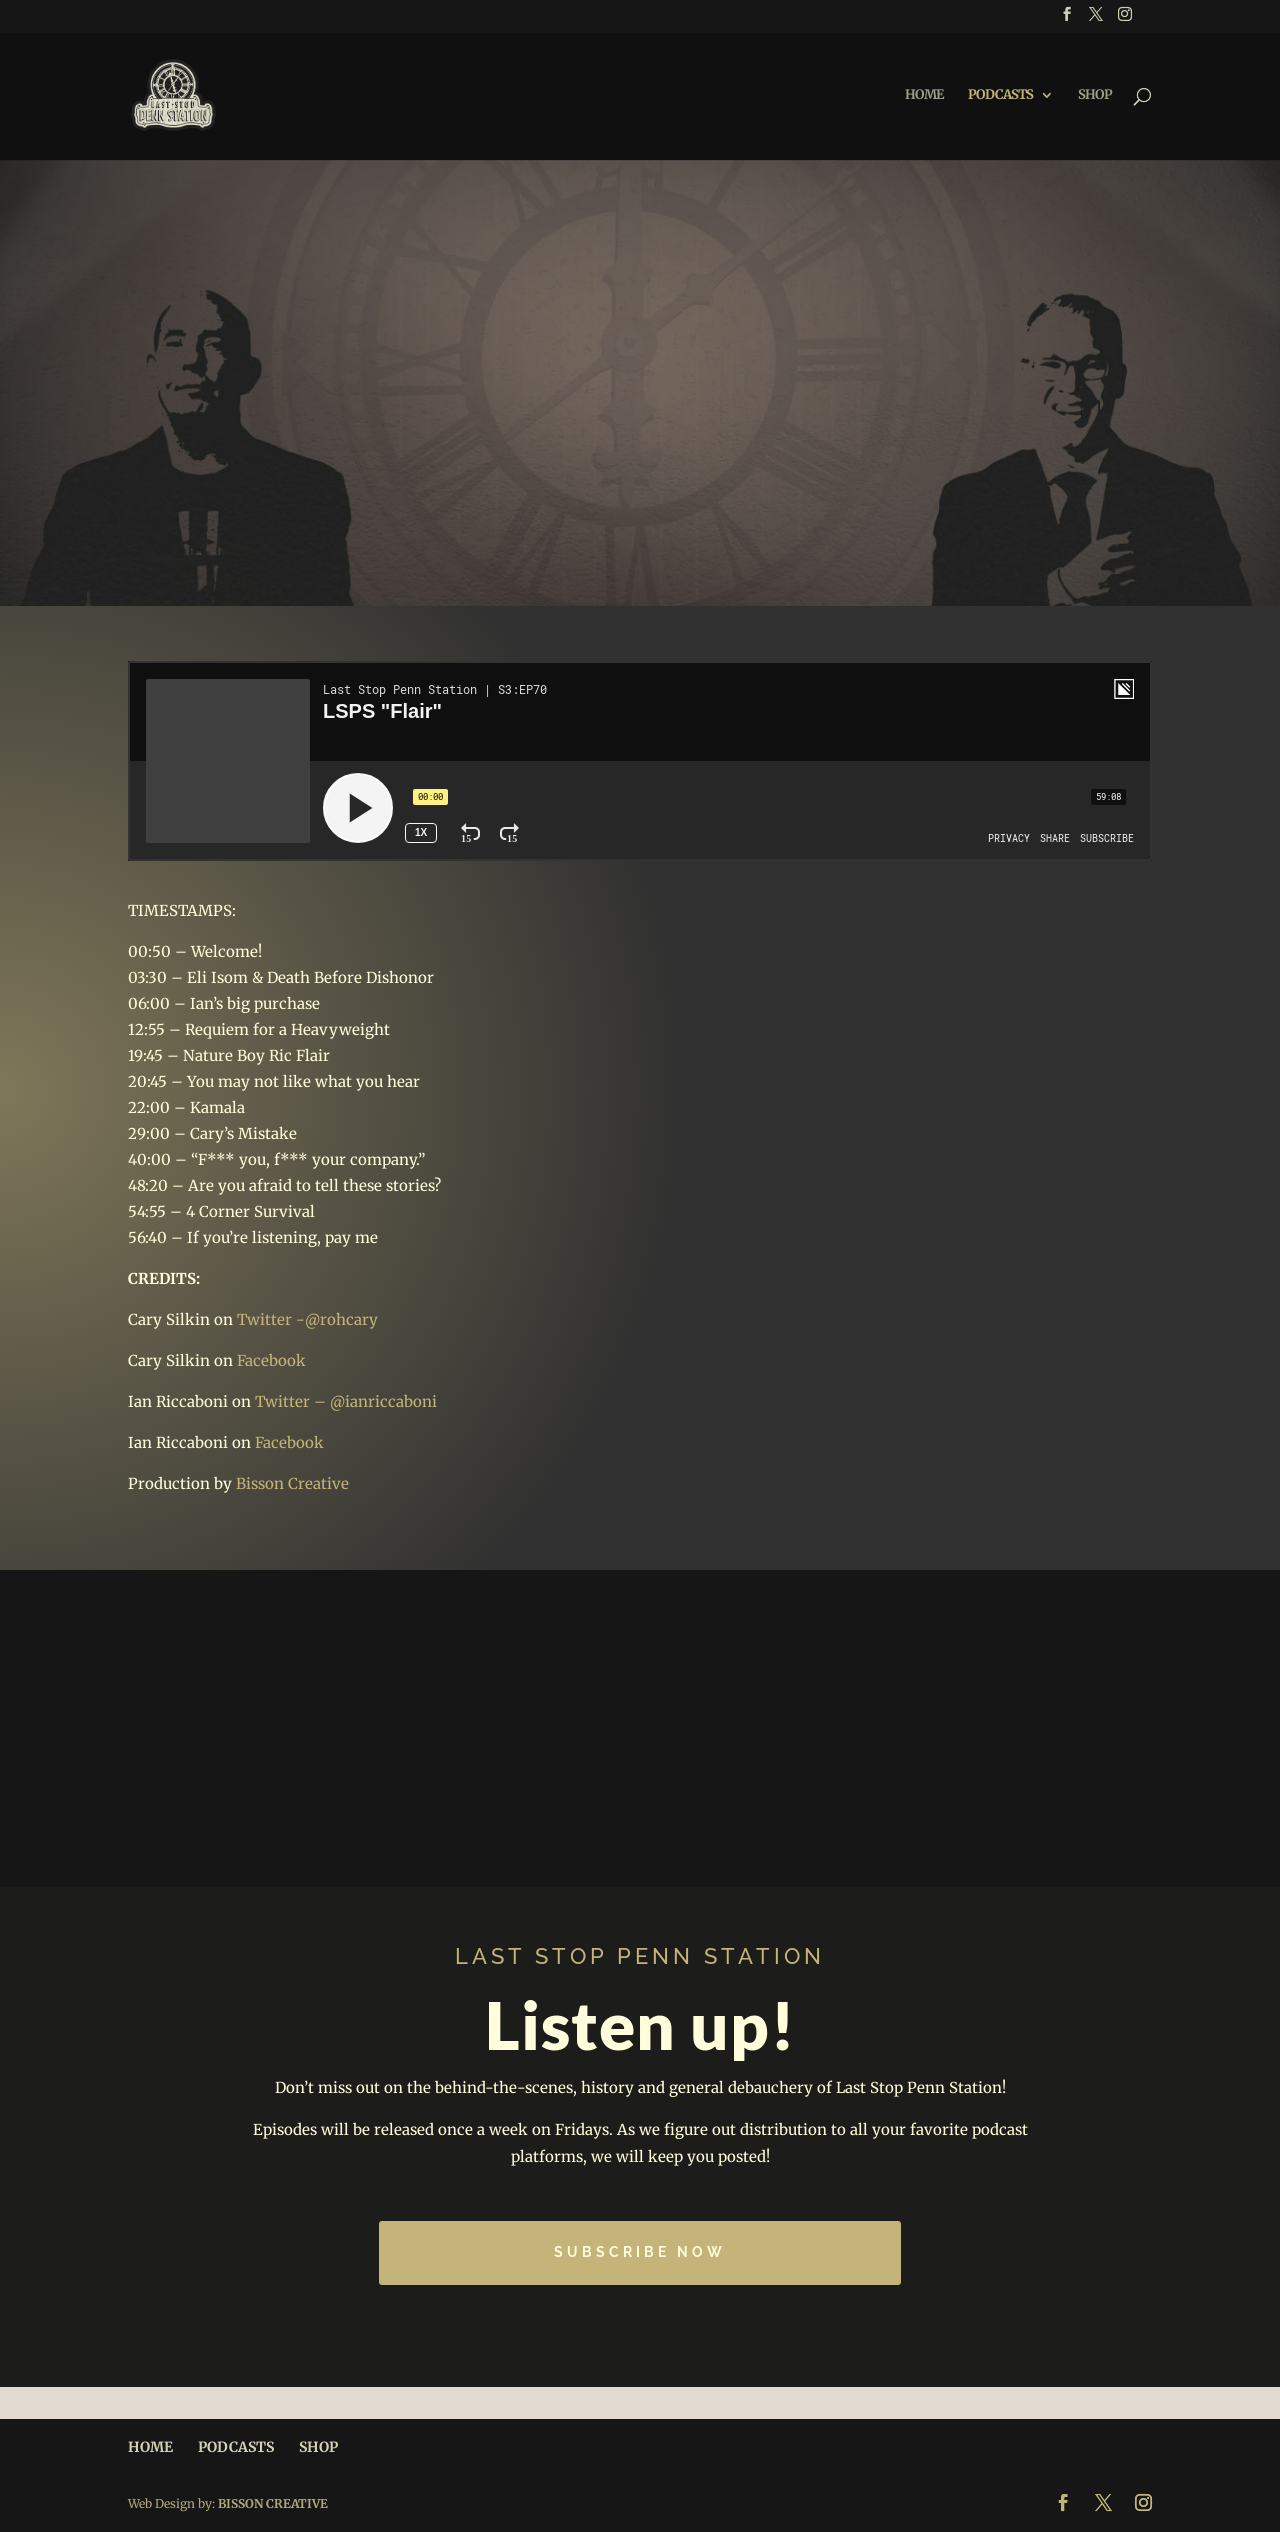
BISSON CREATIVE (273, 2503)
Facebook (271, 1360)
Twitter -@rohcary (307, 1319)
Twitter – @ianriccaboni (346, 1401)
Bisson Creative (292, 1483)
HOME (924, 95)
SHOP (1095, 95)
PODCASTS (1000, 95)
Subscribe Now (640, 2252)
